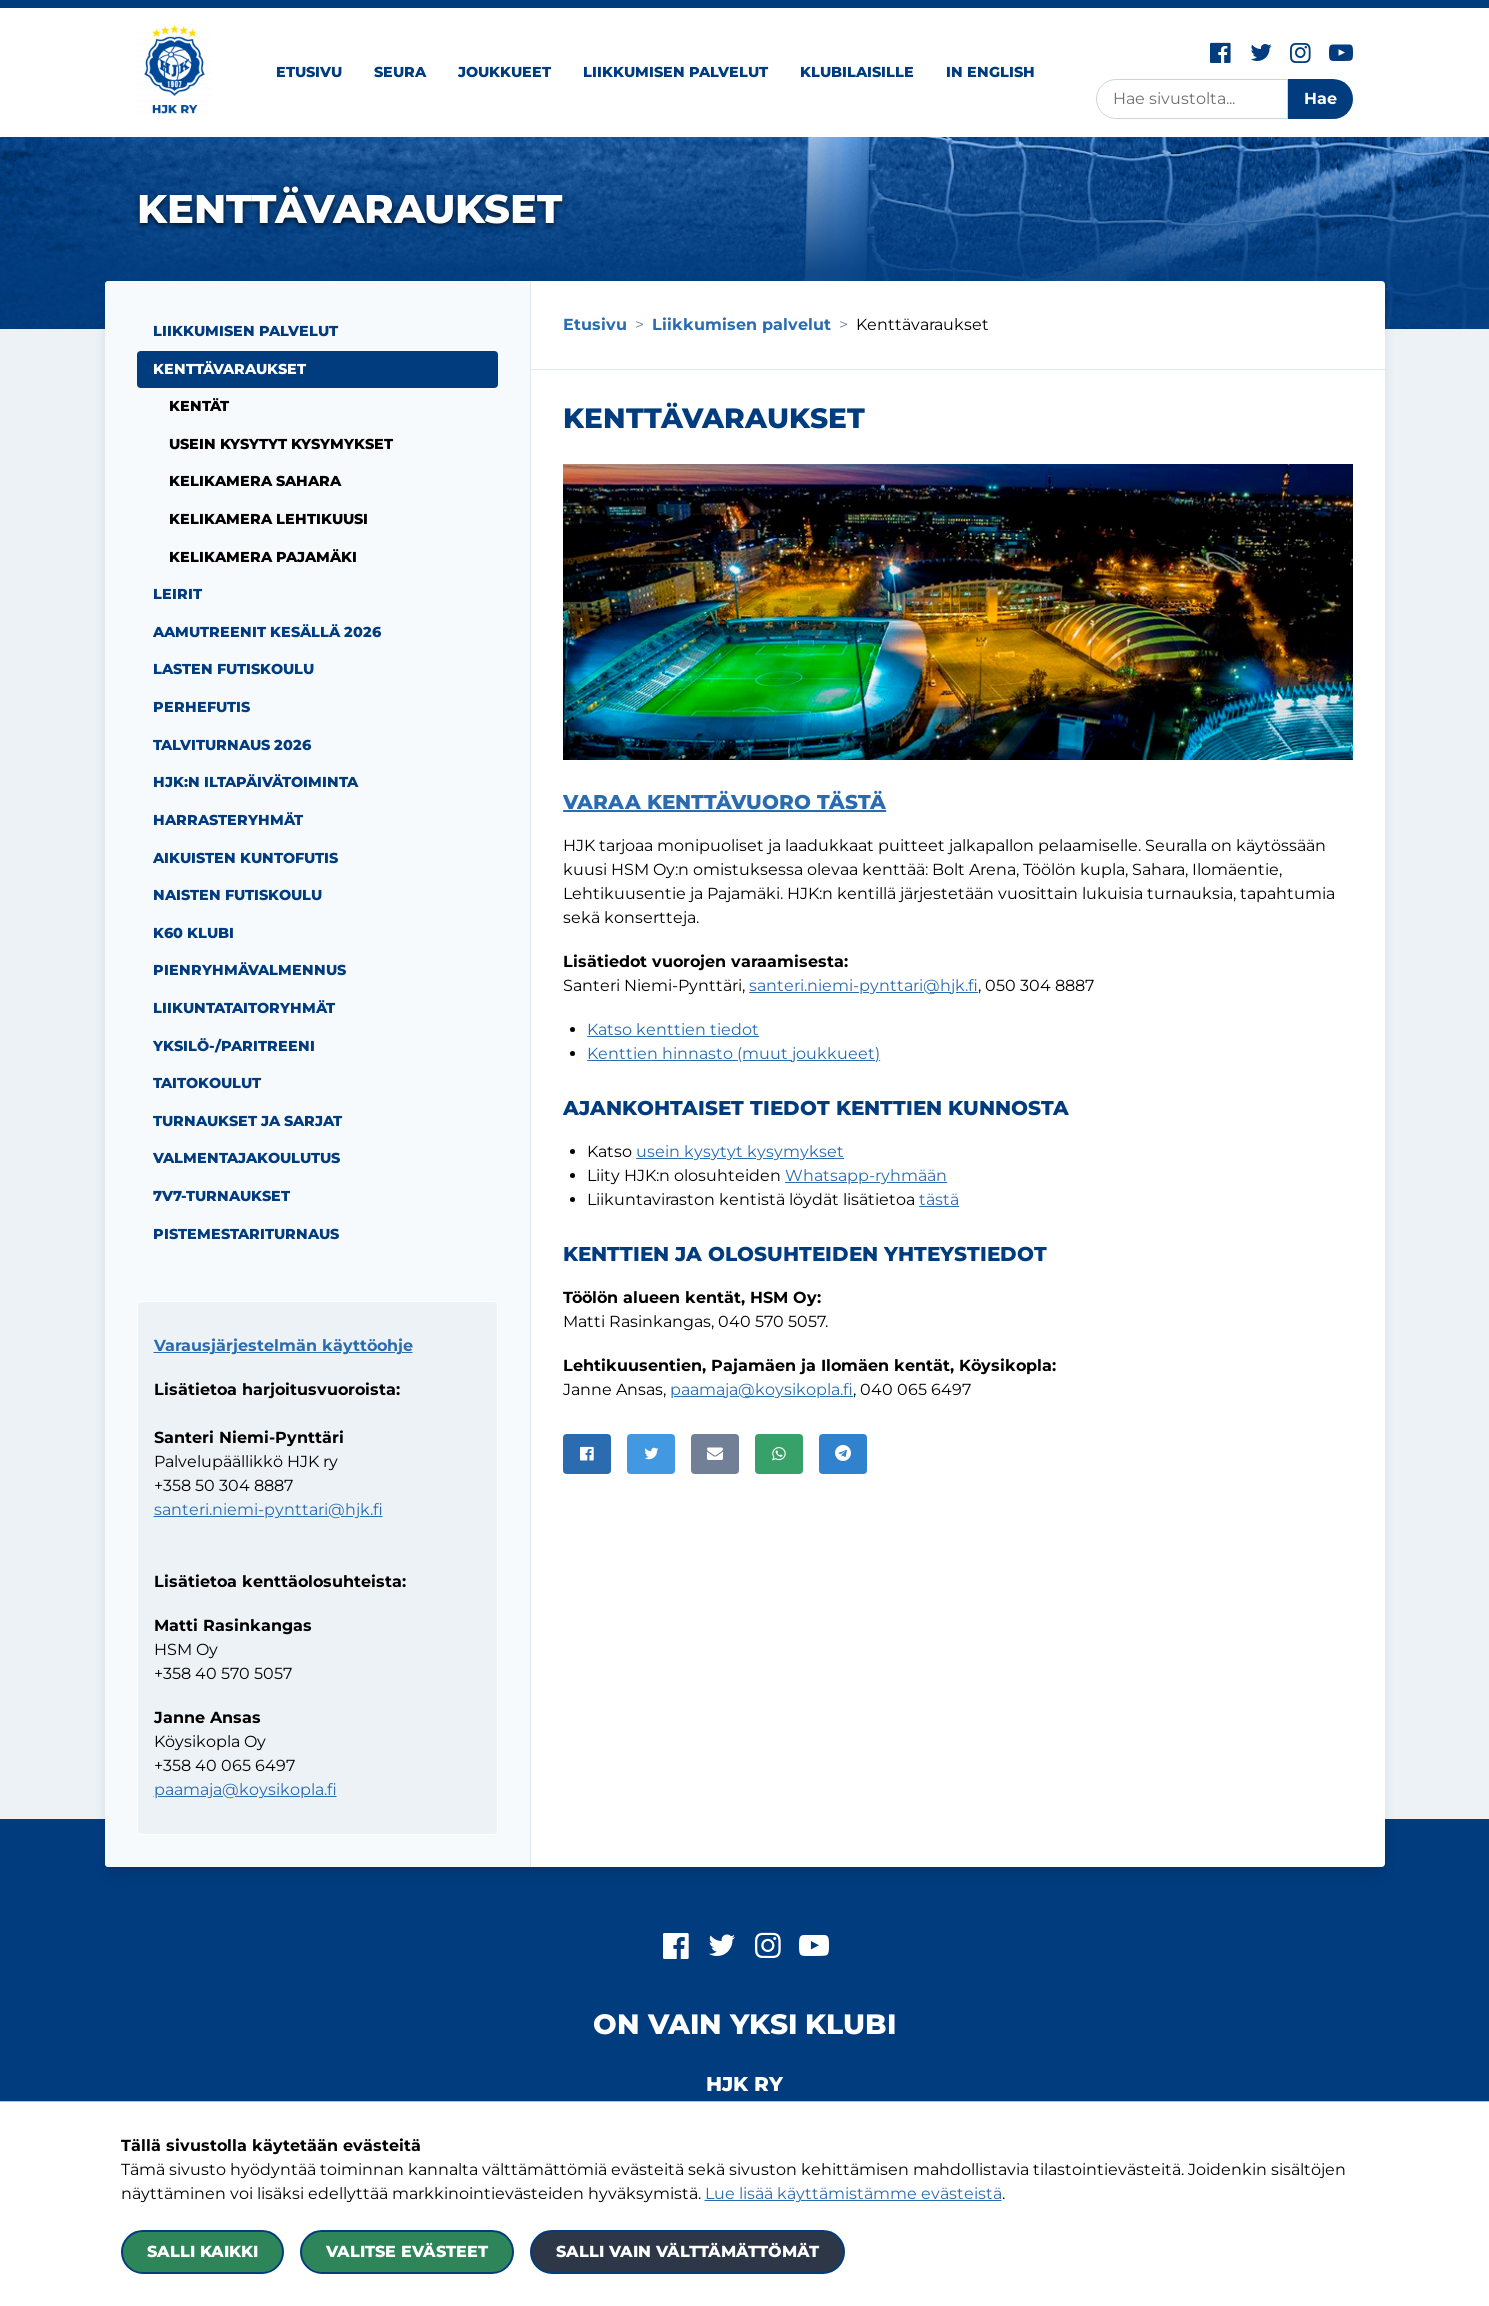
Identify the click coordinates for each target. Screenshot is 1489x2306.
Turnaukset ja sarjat (247, 1121)
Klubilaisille (857, 72)
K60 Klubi (193, 933)
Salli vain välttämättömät (687, 2251)
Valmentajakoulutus (246, 1158)
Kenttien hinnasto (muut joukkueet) (733, 1053)
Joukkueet (504, 72)
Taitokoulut (207, 1083)
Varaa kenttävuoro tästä (724, 802)
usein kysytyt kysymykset (740, 1151)
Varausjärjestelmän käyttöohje (283, 1345)
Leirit (177, 594)
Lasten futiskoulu (233, 669)
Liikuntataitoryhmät (244, 1008)
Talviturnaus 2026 (232, 745)
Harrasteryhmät (228, 820)
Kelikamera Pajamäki (263, 557)
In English (990, 72)
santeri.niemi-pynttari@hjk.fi (863, 985)
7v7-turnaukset (221, 1196)
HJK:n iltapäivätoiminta (255, 782)
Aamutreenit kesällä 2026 (267, 632)
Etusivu (309, 72)
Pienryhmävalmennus (249, 970)
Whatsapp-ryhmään (866, 1175)
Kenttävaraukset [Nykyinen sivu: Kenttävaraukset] (229, 369)
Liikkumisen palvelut (675, 72)
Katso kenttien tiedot (673, 1029)
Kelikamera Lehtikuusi (268, 519)
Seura (400, 72)
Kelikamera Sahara (255, 481)
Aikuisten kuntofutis (245, 858)
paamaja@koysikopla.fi (761, 1389)
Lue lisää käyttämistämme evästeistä (853, 2193)
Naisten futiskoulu (237, 895)
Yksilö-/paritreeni (234, 1046)
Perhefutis (201, 707)
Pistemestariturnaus (246, 1234)
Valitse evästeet (407, 2251)
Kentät (199, 406)
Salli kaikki (202, 2251)
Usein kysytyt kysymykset (281, 444)
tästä (939, 1199)
